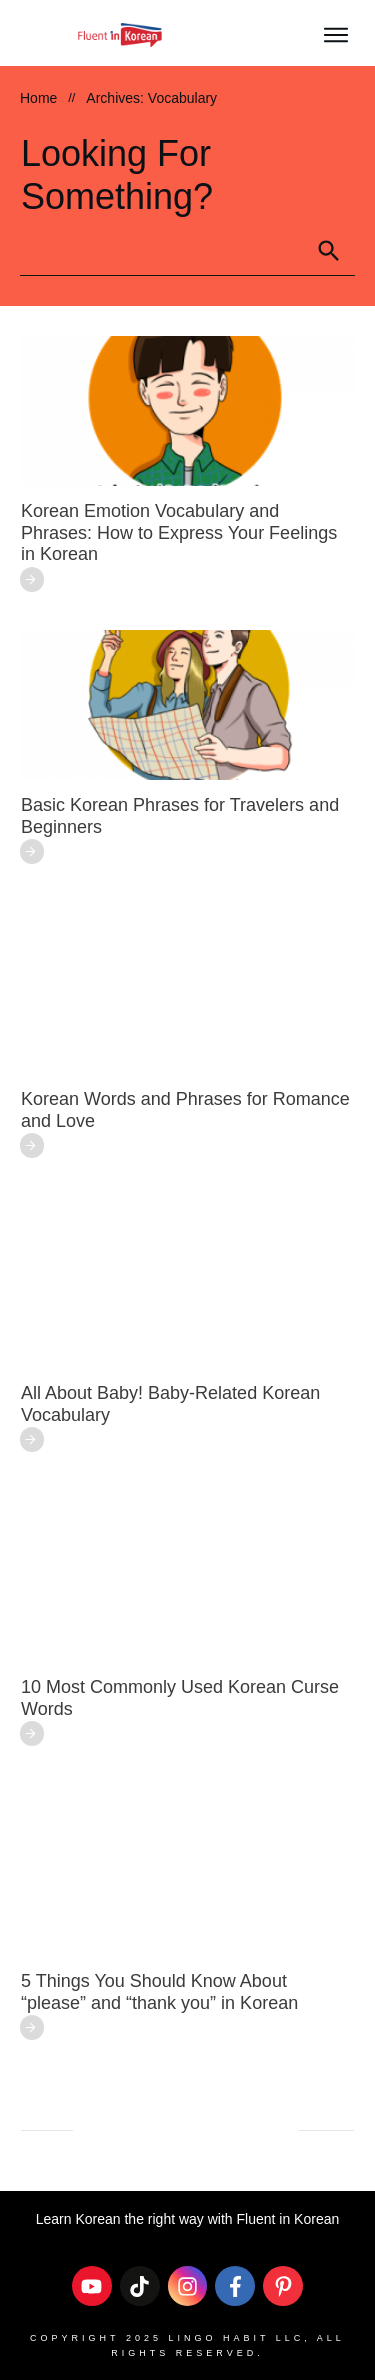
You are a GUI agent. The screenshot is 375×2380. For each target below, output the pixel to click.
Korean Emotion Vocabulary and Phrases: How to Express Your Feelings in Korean (179, 532)
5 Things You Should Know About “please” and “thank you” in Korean (159, 1992)
